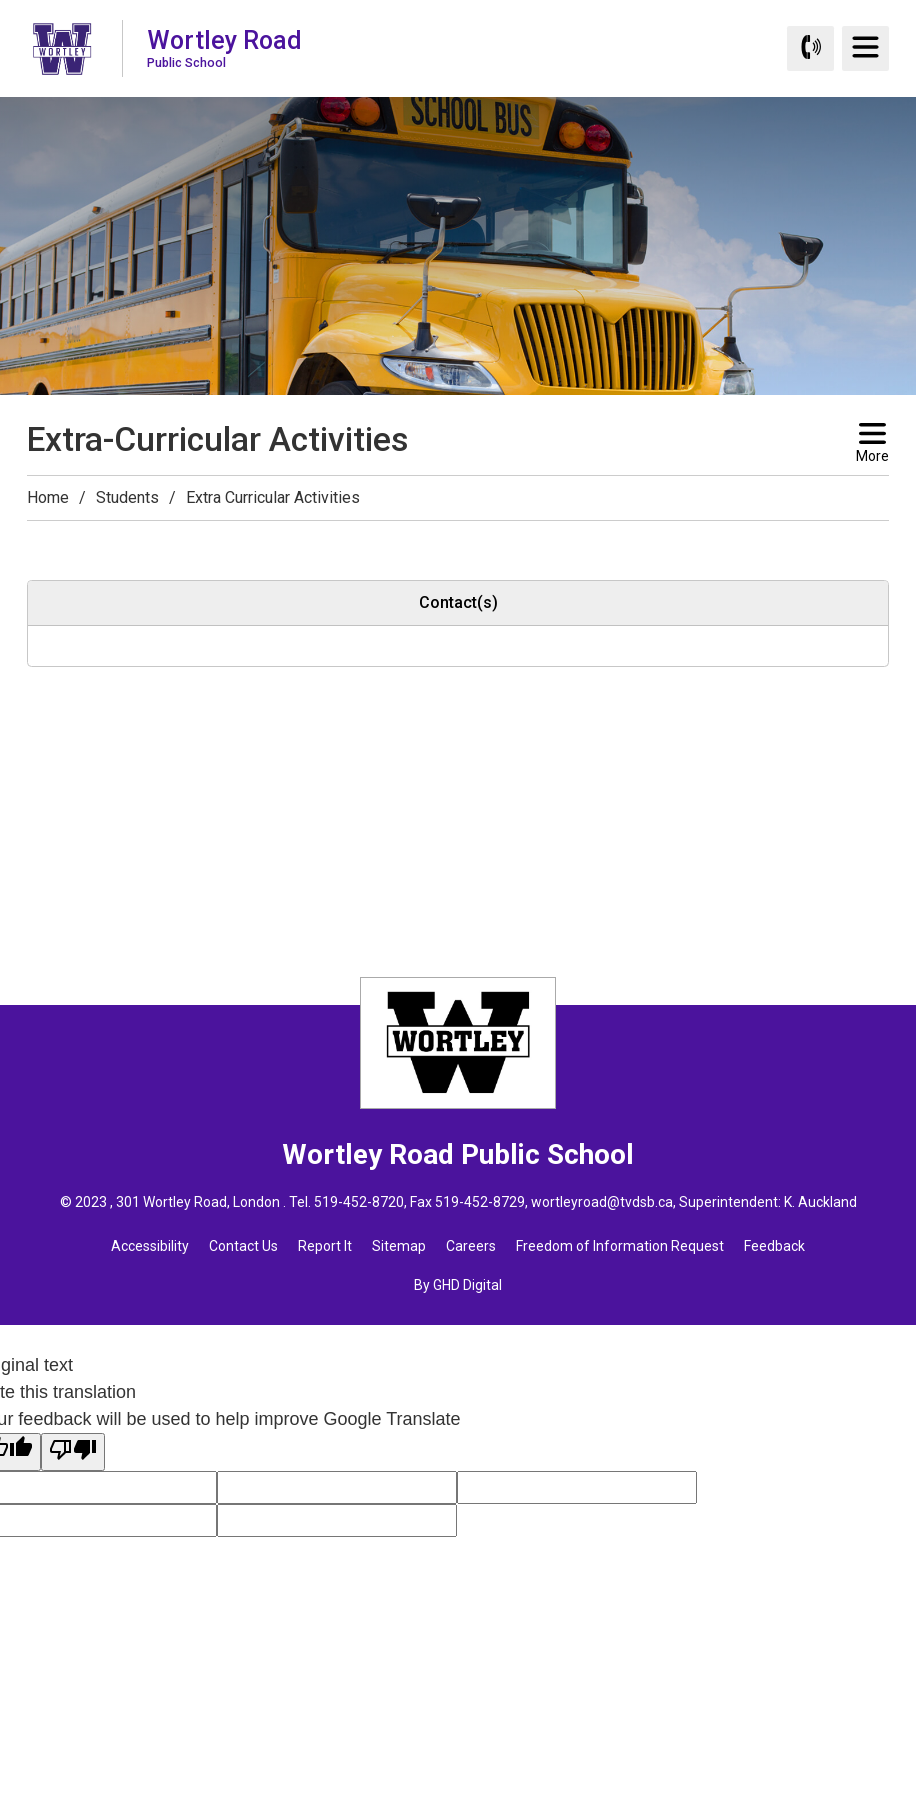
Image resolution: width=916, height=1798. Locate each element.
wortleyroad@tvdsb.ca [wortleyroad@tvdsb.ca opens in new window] (602, 1202)
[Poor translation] (73, 1452)
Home (48, 497)
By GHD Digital (458, 1285)
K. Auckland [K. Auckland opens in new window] (820, 1202)
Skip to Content (0, 0)
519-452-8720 (359, 1202)
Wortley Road (224, 47)
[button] (39, 539)
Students (127, 497)
